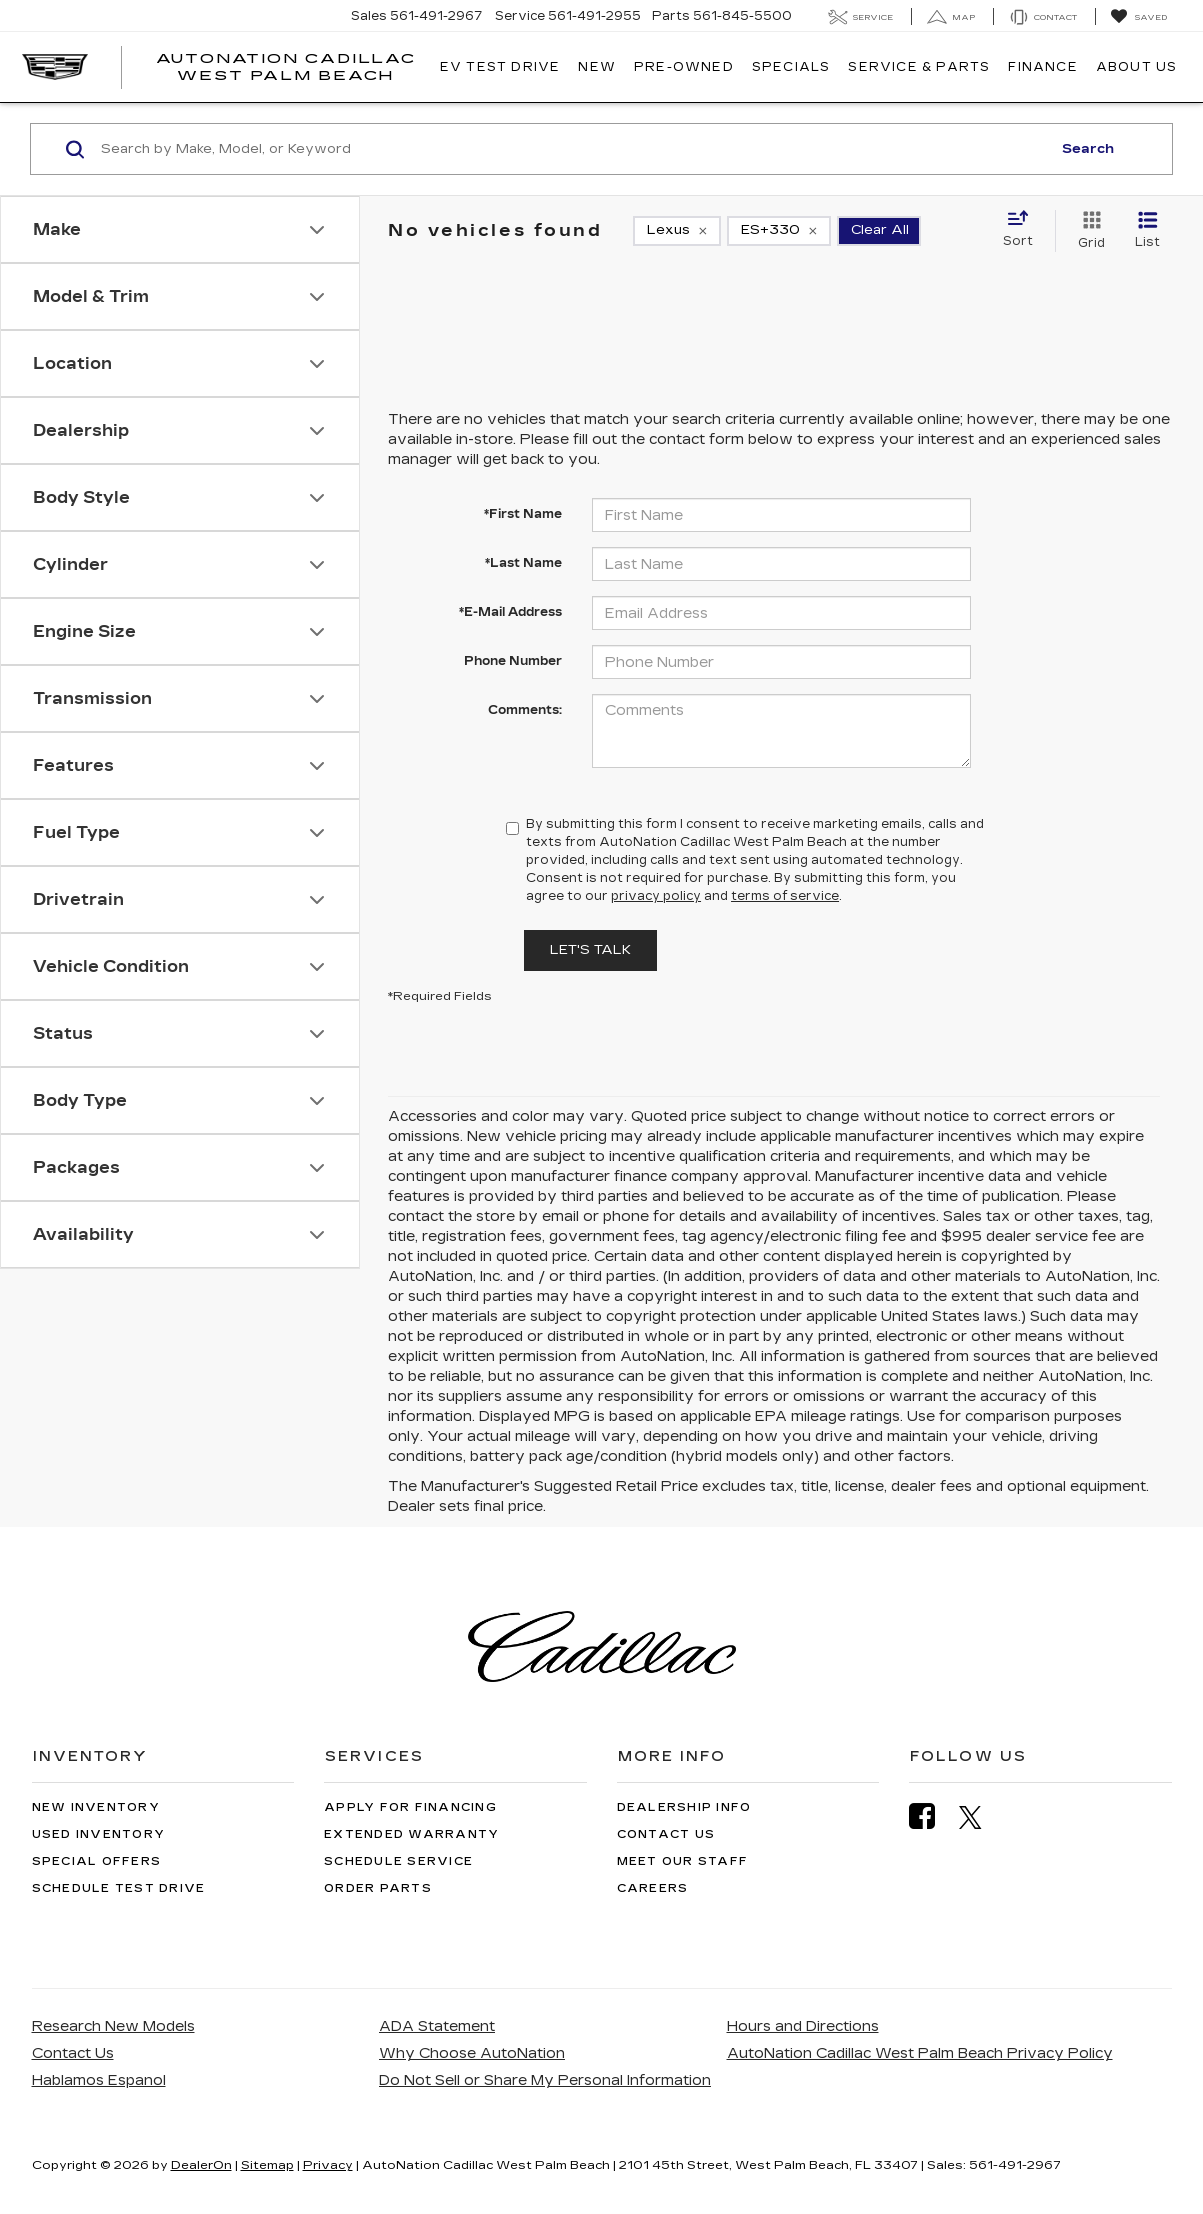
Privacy (328, 2165)
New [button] (597, 67)
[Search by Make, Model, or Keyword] (573, 149)
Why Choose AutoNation (472, 2053)
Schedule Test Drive (119, 1888)
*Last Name (523, 563)
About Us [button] (1137, 67)
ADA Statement (437, 2026)
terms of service (785, 896)
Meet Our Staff (683, 1861)
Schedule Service (398, 1861)
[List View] (1147, 231)
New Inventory (96, 1807)
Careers (653, 1888)
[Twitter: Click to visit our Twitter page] (980, 1817)
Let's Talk (590, 950)
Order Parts (378, 1888)
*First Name (523, 514)
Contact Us (666, 1834)
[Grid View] (1087, 231)
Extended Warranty (411, 1834)
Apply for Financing (410, 1807)
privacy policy (656, 896)
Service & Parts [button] (919, 67)
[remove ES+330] (779, 231)
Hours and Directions (803, 2026)
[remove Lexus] (677, 231)
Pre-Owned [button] (684, 67)
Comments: (525, 710)
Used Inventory (99, 1834)
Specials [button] (791, 67)
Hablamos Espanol (99, 2080)
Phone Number (513, 661)
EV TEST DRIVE (500, 67)
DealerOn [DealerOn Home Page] (201, 2165)
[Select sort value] (1024, 230)
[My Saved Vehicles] (1138, 17)
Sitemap (267, 2165)
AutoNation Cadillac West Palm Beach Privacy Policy (920, 2053)
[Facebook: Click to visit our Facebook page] (932, 1816)
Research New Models (113, 2026)
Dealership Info (684, 1807)
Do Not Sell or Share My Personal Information (545, 2080)
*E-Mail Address (510, 612)
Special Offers (97, 1861)
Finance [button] (1042, 67)
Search (1088, 149)
